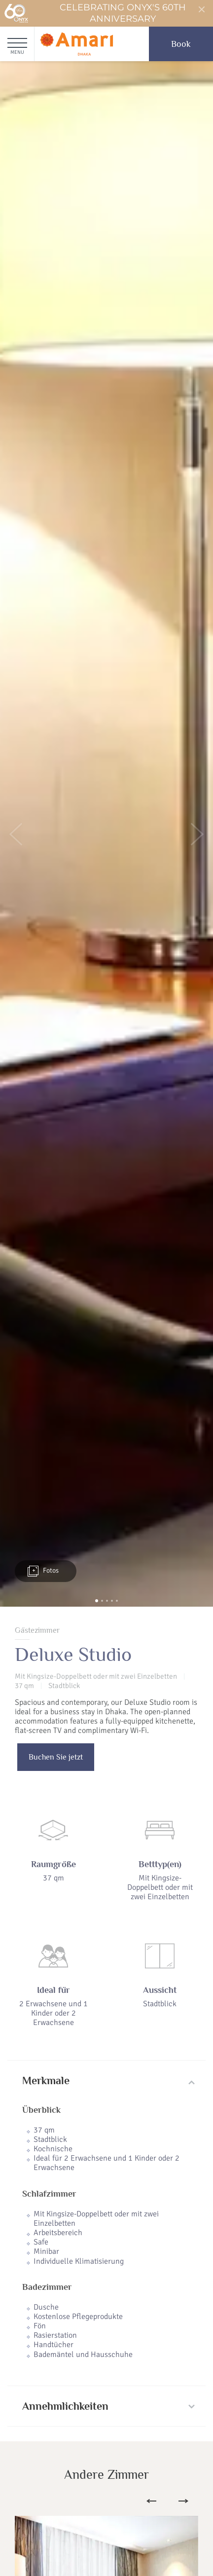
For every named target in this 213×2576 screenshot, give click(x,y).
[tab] (106, 2081)
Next (183, 2501)
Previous (151, 2501)
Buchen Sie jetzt (56, 1757)
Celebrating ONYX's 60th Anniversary (95, 13)
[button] (16, 834)
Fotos (43, 1571)
